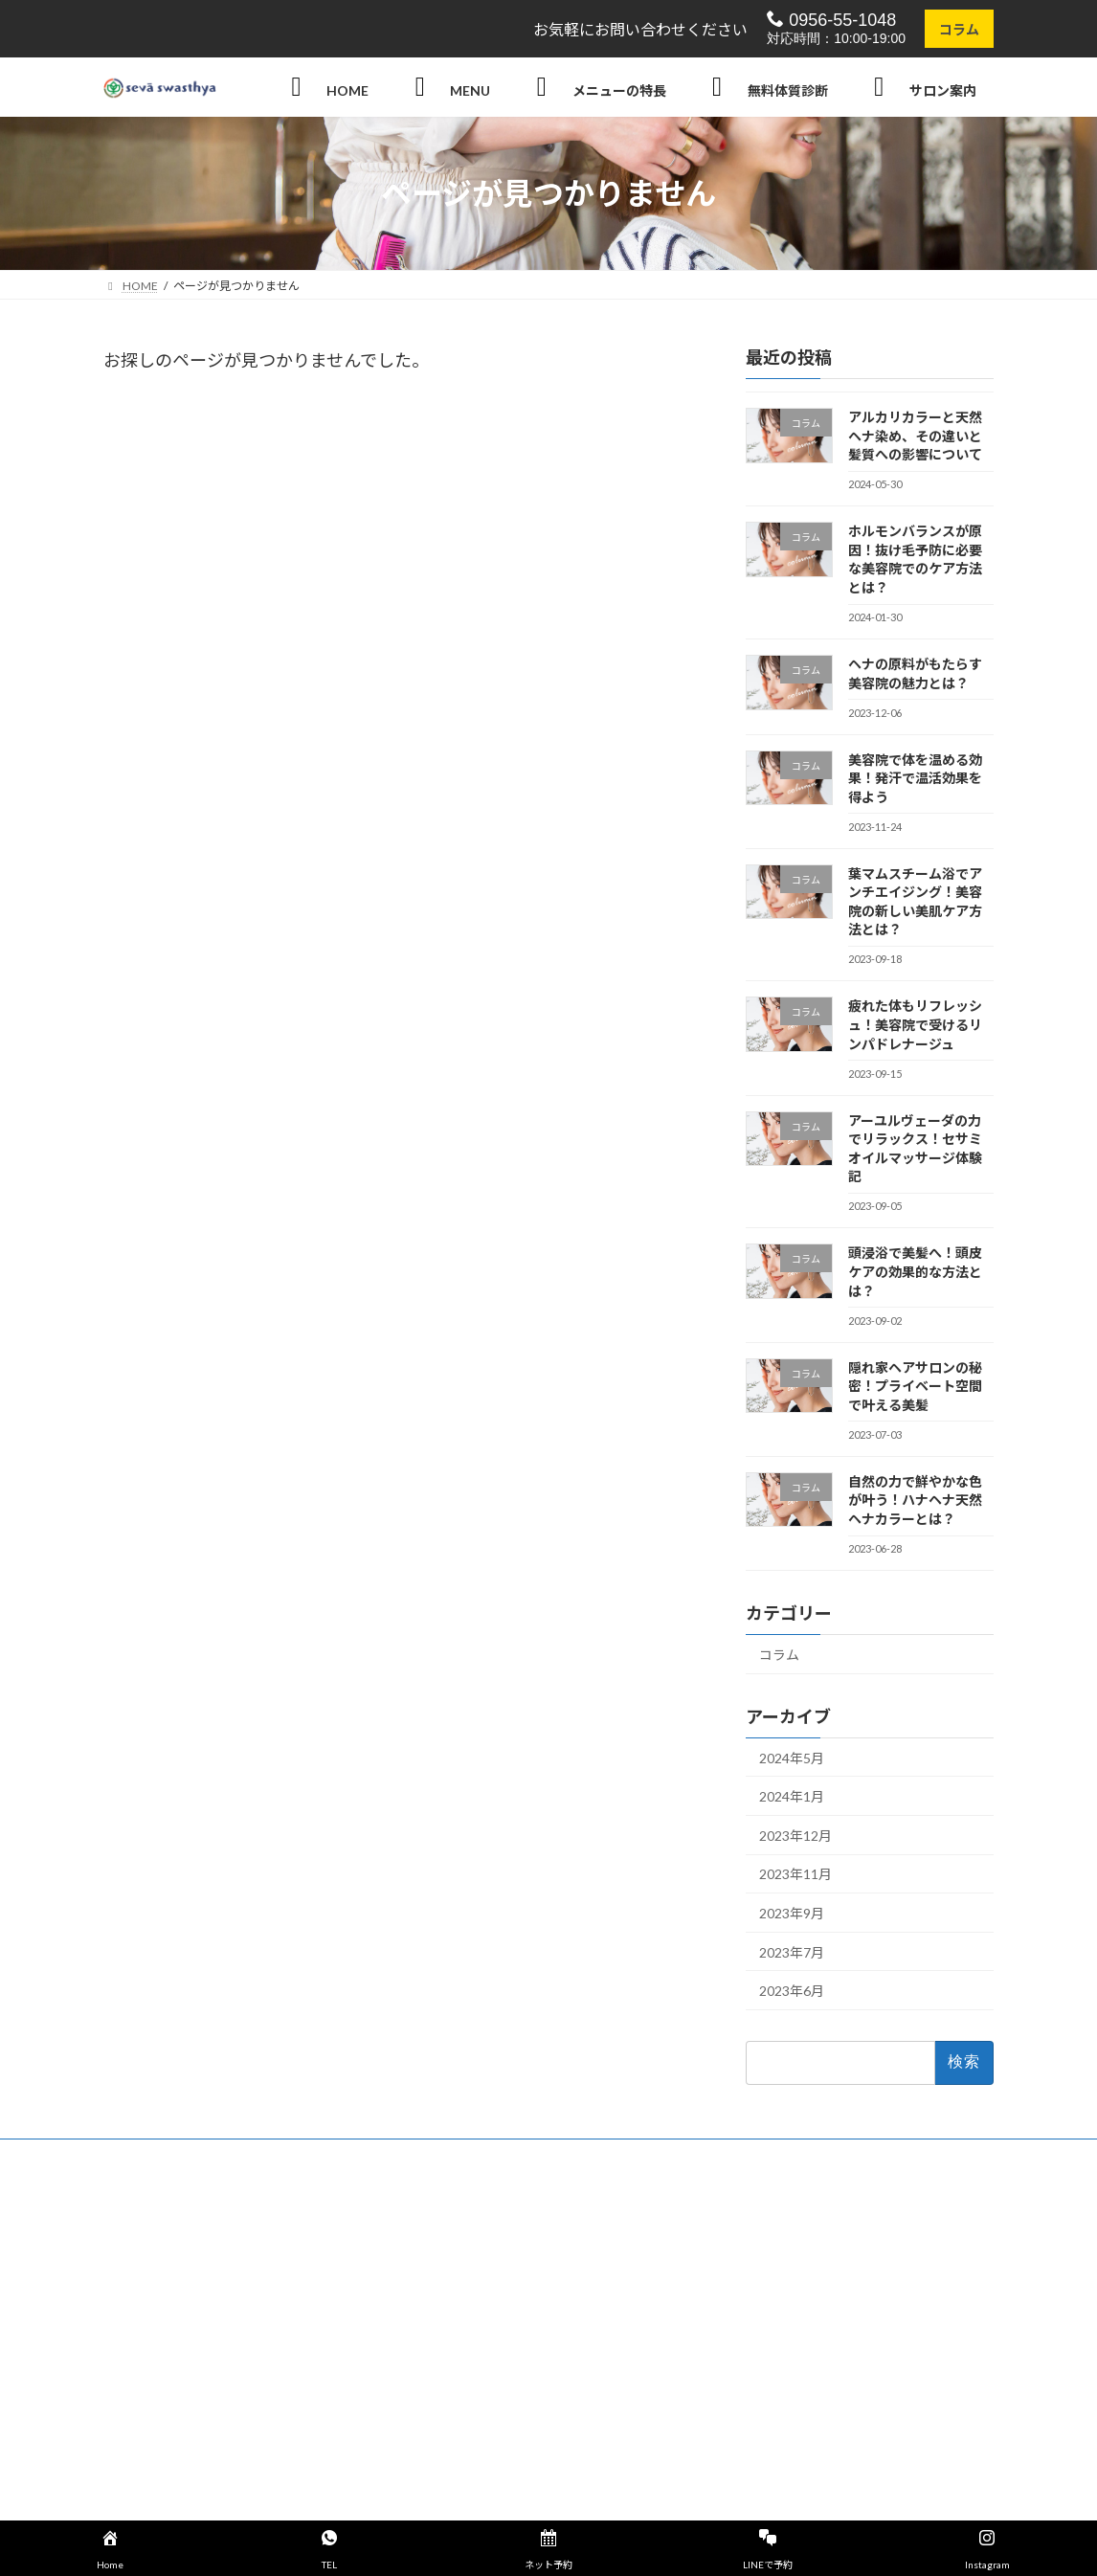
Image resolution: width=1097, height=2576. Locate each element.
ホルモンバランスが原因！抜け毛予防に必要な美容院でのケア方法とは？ (915, 560)
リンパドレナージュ (779, 2399)
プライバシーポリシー (478, 2399)
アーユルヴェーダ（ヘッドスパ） (813, 2332)
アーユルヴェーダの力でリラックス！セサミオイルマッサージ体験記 (915, 1148)
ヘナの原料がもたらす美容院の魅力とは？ (915, 673)
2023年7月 (791, 1952)
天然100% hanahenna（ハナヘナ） (818, 2266)
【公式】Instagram (480, 2465)
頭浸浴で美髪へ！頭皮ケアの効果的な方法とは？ (915, 1272)
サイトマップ (455, 2432)
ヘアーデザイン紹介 (779, 2432)
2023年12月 (795, 1835)
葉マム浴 (750, 2366)
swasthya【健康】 (468, 2299)
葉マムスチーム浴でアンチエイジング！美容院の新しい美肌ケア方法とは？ (915, 901)
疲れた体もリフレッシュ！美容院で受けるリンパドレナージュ (915, 1025)
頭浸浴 (745, 2299)
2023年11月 (795, 1875)
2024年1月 (791, 1797)
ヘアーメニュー (461, 2233)
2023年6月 (791, 1991)
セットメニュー (461, 2266)
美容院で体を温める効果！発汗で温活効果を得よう (915, 778)
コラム (959, 29)
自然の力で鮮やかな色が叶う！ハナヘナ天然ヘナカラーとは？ (915, 1500)
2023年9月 (791, 1913)
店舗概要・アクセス (472, 2366)
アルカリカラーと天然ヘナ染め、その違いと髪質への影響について (915, 435)
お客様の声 (450, 2332)
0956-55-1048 (831, 20)
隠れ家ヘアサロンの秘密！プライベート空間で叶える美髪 (915, 1386)
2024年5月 (791, 1758)
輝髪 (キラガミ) (769, 2233)
